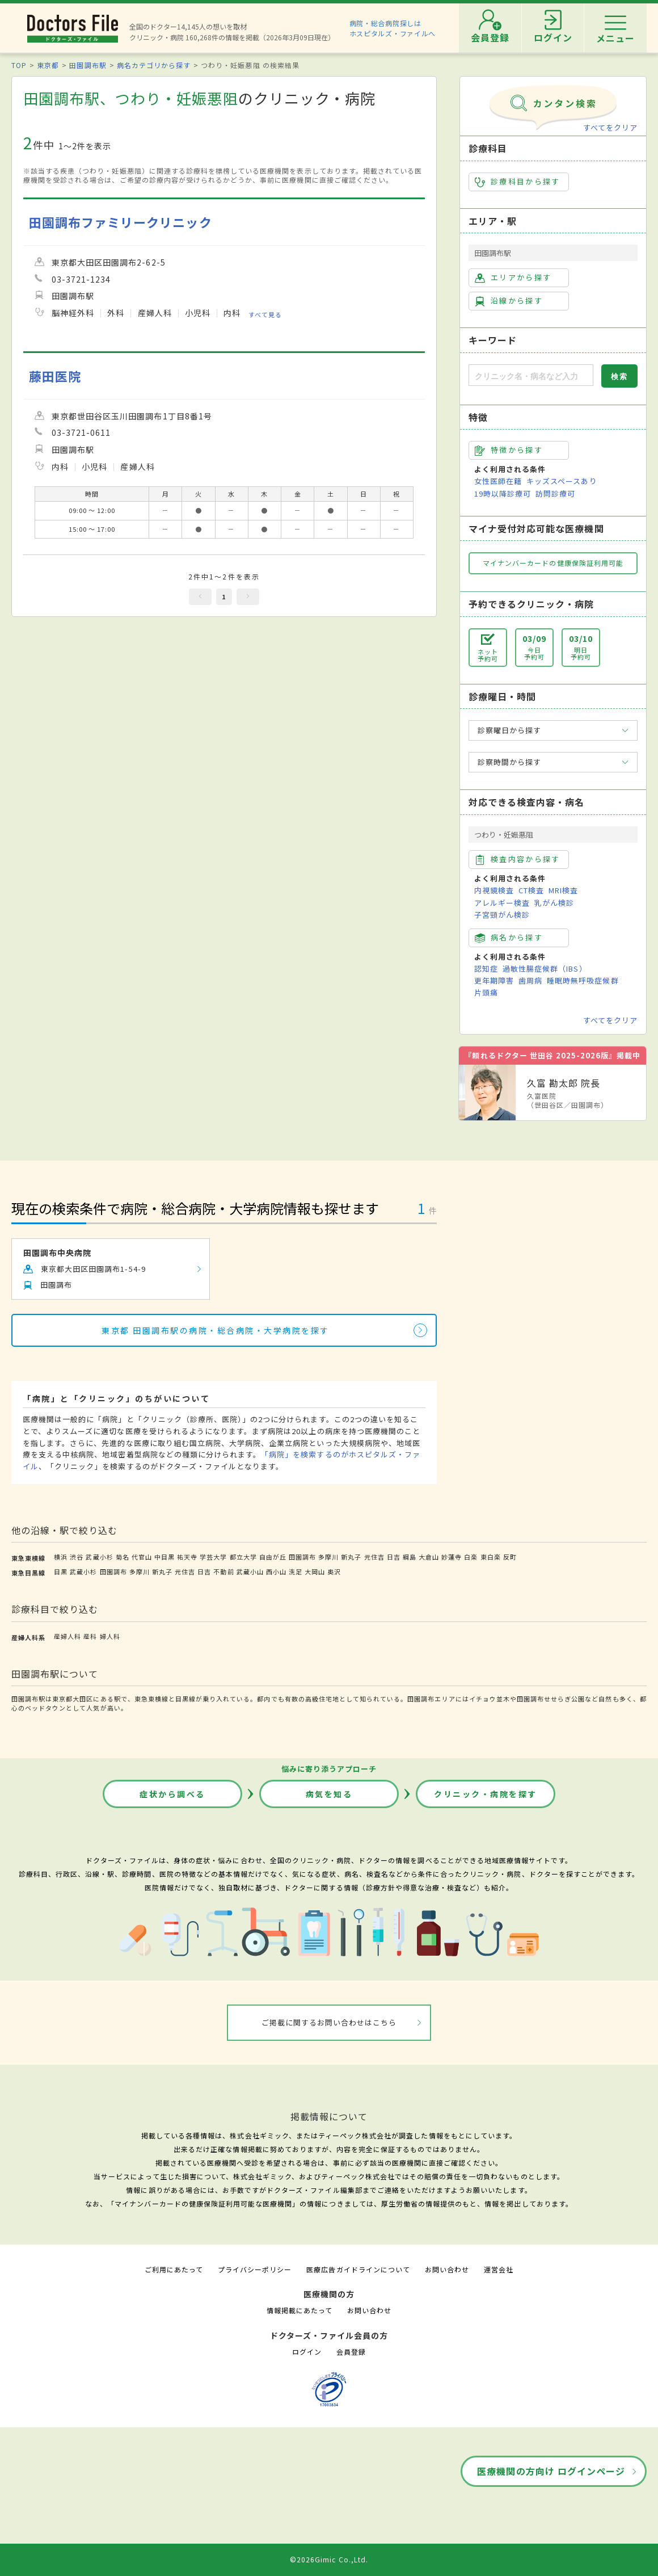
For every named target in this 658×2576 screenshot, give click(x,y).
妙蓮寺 (451, 1556)
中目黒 (164, 1556)
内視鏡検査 (494, 890)
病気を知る (329, 1794)
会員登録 (351, 2351)
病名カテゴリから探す (154, 65)
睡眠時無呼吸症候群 (582, 980)
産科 (90, 1636)
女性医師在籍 (498, 481)
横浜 (61, 1556)
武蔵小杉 (99, 1556)
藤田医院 (55, 376)
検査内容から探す (517, 859)
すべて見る (265, 313)
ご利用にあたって (174, 2269)
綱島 (409, 1556)
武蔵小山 (250, 1571)
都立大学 (243, 1556)
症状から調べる (172, 1794)
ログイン (307, 2351)
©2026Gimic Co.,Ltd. (329, 2559)
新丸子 (351, 1556)
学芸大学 (213, 1556)
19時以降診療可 (502, 493)
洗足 (295, 1571)
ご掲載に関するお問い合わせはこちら (329, 2022)
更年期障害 (494, 980)
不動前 (223, 1571)
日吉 (393, 1556)
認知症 (486, 968)
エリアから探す (513, 277)
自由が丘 (272, 1556)
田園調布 (302, 1556)
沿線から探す (509, 300)
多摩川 (328, 1556)
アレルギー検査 (502, 902)
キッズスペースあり (561, 481)
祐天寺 (187, 1556)
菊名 (122, 1556)
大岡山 (315, 1571)
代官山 (142, 1556)
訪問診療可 (555, 493)
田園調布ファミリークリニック (120, 222)
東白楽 (490, 1556)
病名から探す (509, 937)
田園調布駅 (87, 65)
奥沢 (334, 1571)
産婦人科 (67, 1636)
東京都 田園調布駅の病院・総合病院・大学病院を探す (216, 1330)
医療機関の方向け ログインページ (551, 2471)
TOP (19, 65)
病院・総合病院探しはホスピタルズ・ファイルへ (392, 28)
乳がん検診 (554, 902)
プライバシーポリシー (255, 2269)
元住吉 (374, 1556)
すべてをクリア (610, 127)
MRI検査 (563, 890)
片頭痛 (486, 992)
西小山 (276, 1571)
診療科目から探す (517, 181)
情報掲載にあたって (299, 2310)
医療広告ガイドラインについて (358, 2269)
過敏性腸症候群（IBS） (545, 968)
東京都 (48, 65)
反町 (510, 1556)
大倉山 (429, 1556)
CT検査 (531, 890)
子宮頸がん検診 (502, 914)
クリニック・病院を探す (485, 1794)
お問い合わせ (447, 2269)
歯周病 (530, 980)
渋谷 (76, 1556)
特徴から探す (509, 450)
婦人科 (110, 1636)
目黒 (61, 1571)
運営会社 (498, 2269)
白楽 (471, 1556)
